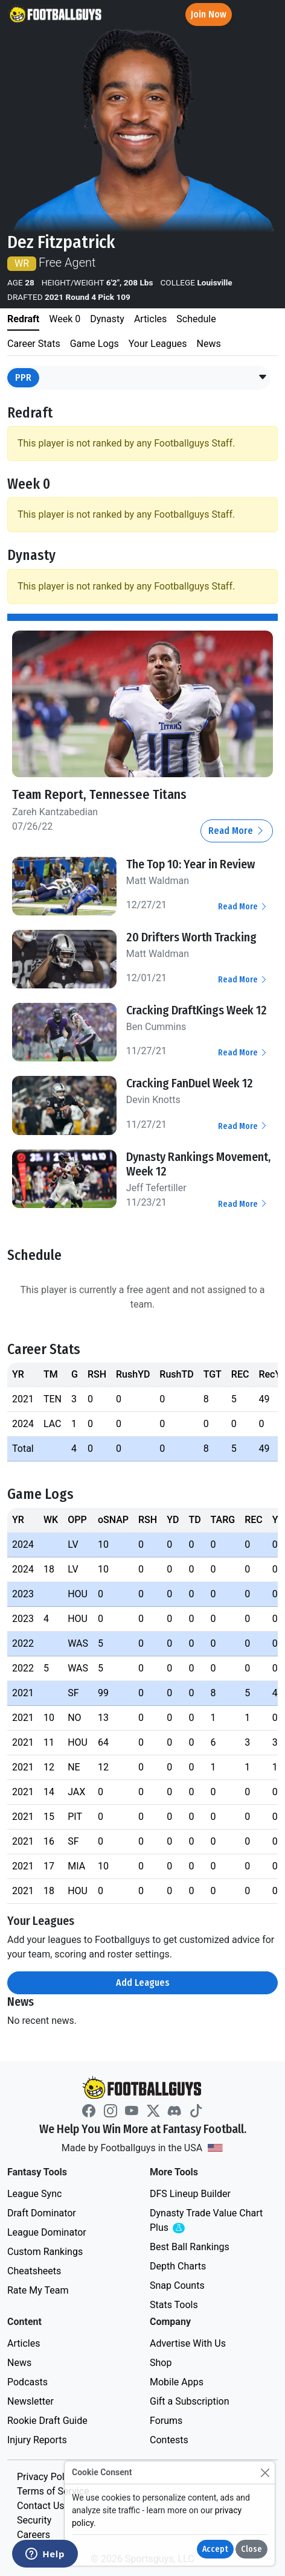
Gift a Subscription (189, 2401)
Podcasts (27, 2382)
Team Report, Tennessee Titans (99, 795)
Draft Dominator (41, 2213)
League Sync (34, 2193)
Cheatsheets (34, 2271)
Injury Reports (37, 2440)
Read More (236, 830)
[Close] (264, 2472)
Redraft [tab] (23, 319)
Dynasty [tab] (107, 319)
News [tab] (209, 343)
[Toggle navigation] (265, 15)
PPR (23, 377)
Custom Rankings (45, 2251)
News (19, 2362)
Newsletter (30, 2401)
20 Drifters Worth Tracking (191, 937)
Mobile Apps (176, 2382)
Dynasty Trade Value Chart (206, 2220)
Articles (23, 2343)
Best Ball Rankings (189, 2247)
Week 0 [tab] (64, 319)
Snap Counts (177, 2285)
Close (251, 2549)
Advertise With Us (188, 2343)
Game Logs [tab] (94, 343)
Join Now (208, 14)
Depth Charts (178, 2266)
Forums (166, 2420)
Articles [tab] (150, 319)
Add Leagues (143, 1982)
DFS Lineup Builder (190, 2193)
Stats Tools (174, 2304)
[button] (262, 377)
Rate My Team (37, 2290)
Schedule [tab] (196, 319)
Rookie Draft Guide (47, 2420)
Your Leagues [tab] (158, 343)
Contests (169, 2440)
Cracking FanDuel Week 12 (189, 1083)
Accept (215, 2549)
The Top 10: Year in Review (190, 864)
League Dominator (46, 2232)
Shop (160, 2362)
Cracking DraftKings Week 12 (196, 1010)
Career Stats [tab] (33, 343)
